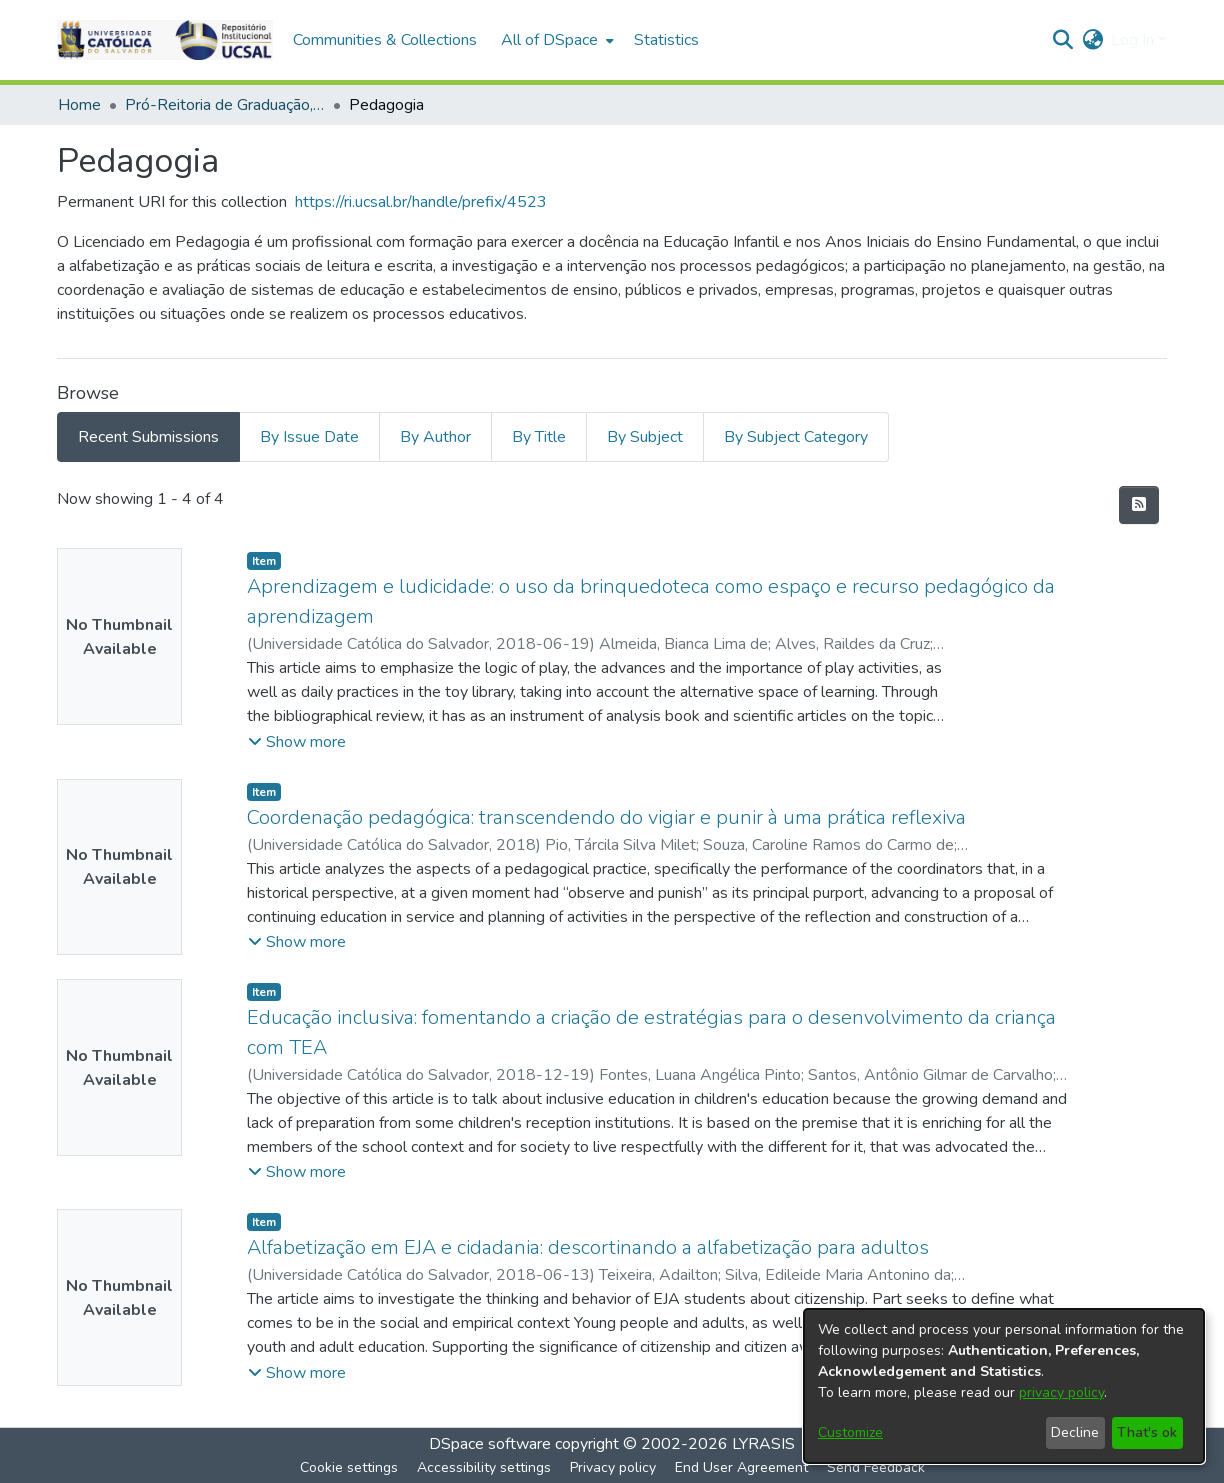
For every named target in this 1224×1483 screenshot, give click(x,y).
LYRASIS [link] (763, 1444)
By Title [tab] (539, 437)
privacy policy (1061, 1392)
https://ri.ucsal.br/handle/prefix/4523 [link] (421, 202)
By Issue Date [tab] (309, 437)
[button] (165, 40)
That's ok (1147, 1432)
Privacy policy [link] (613, 1467)
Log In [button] (1134, 40)
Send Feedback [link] (876, 1467)
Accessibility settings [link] (484, 1467)
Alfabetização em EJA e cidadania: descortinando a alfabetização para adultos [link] (588, 1247)
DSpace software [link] (490, 1444)
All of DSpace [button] (549, 40)
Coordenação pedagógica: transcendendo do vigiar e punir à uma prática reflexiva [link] (606, 817)
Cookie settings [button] (349, 1467)
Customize (850, 1432)
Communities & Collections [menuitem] (385, 40)
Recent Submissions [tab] (148, 437)
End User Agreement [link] (741, 1467)
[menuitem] (555, 40)
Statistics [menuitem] (666, 40)
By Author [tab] (435, 437)
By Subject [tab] (645, 437)
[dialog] (1004, 1386)
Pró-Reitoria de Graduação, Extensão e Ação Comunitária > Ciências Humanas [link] (225, 105)
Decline (1075, 1432)
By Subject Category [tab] (796, 437)
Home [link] (79, 105)
